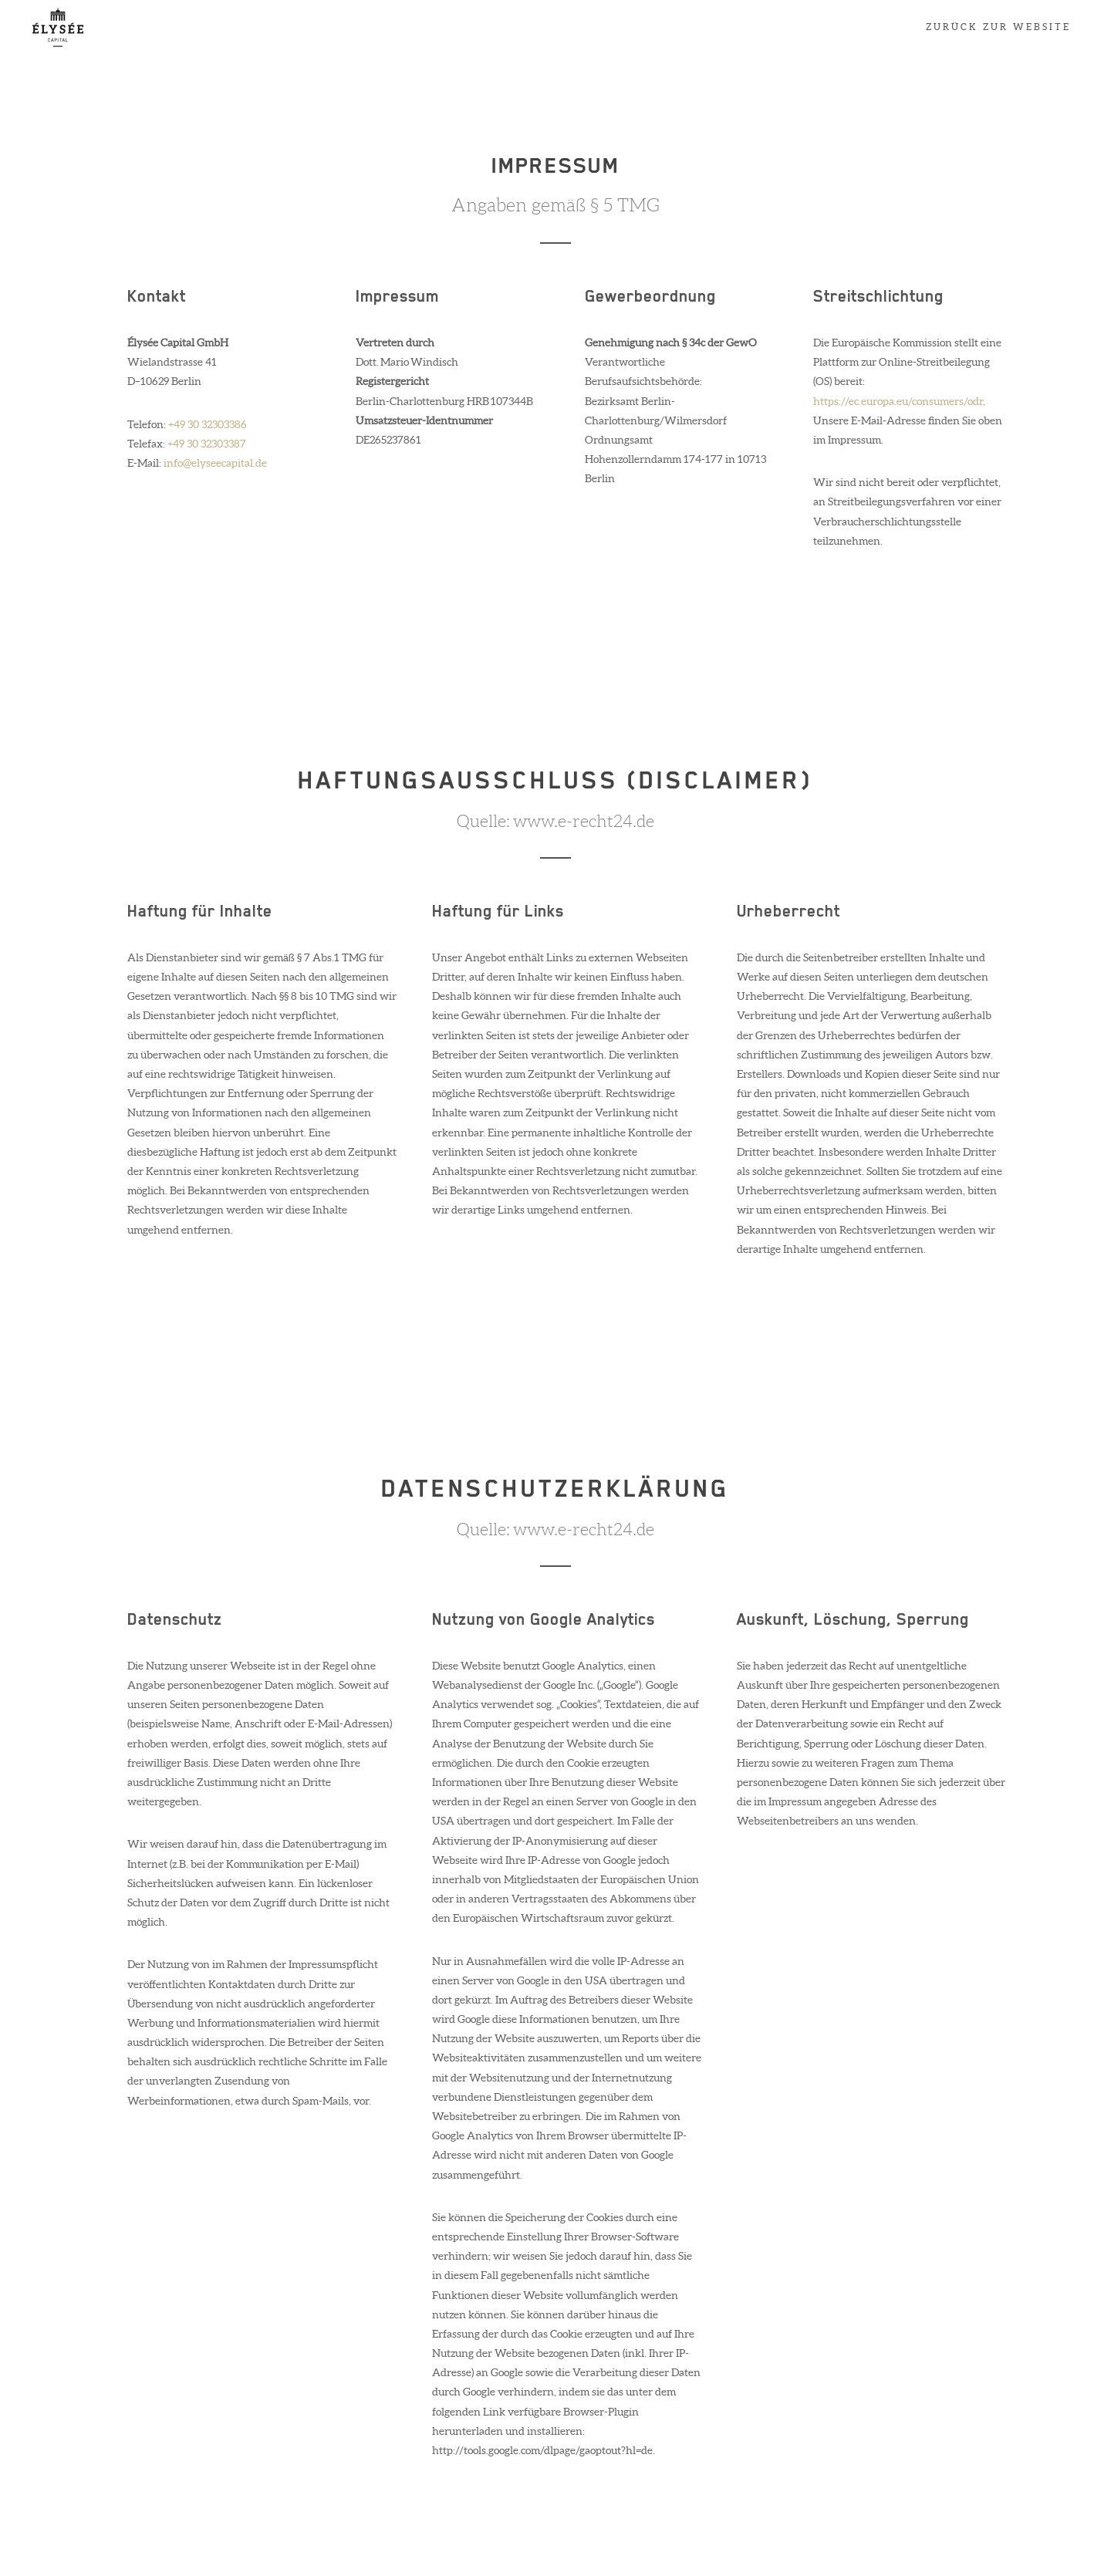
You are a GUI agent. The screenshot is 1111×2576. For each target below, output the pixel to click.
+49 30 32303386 (207, 424)
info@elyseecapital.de (215, 463)
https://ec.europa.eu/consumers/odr (898, 401)
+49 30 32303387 (206, 443)
